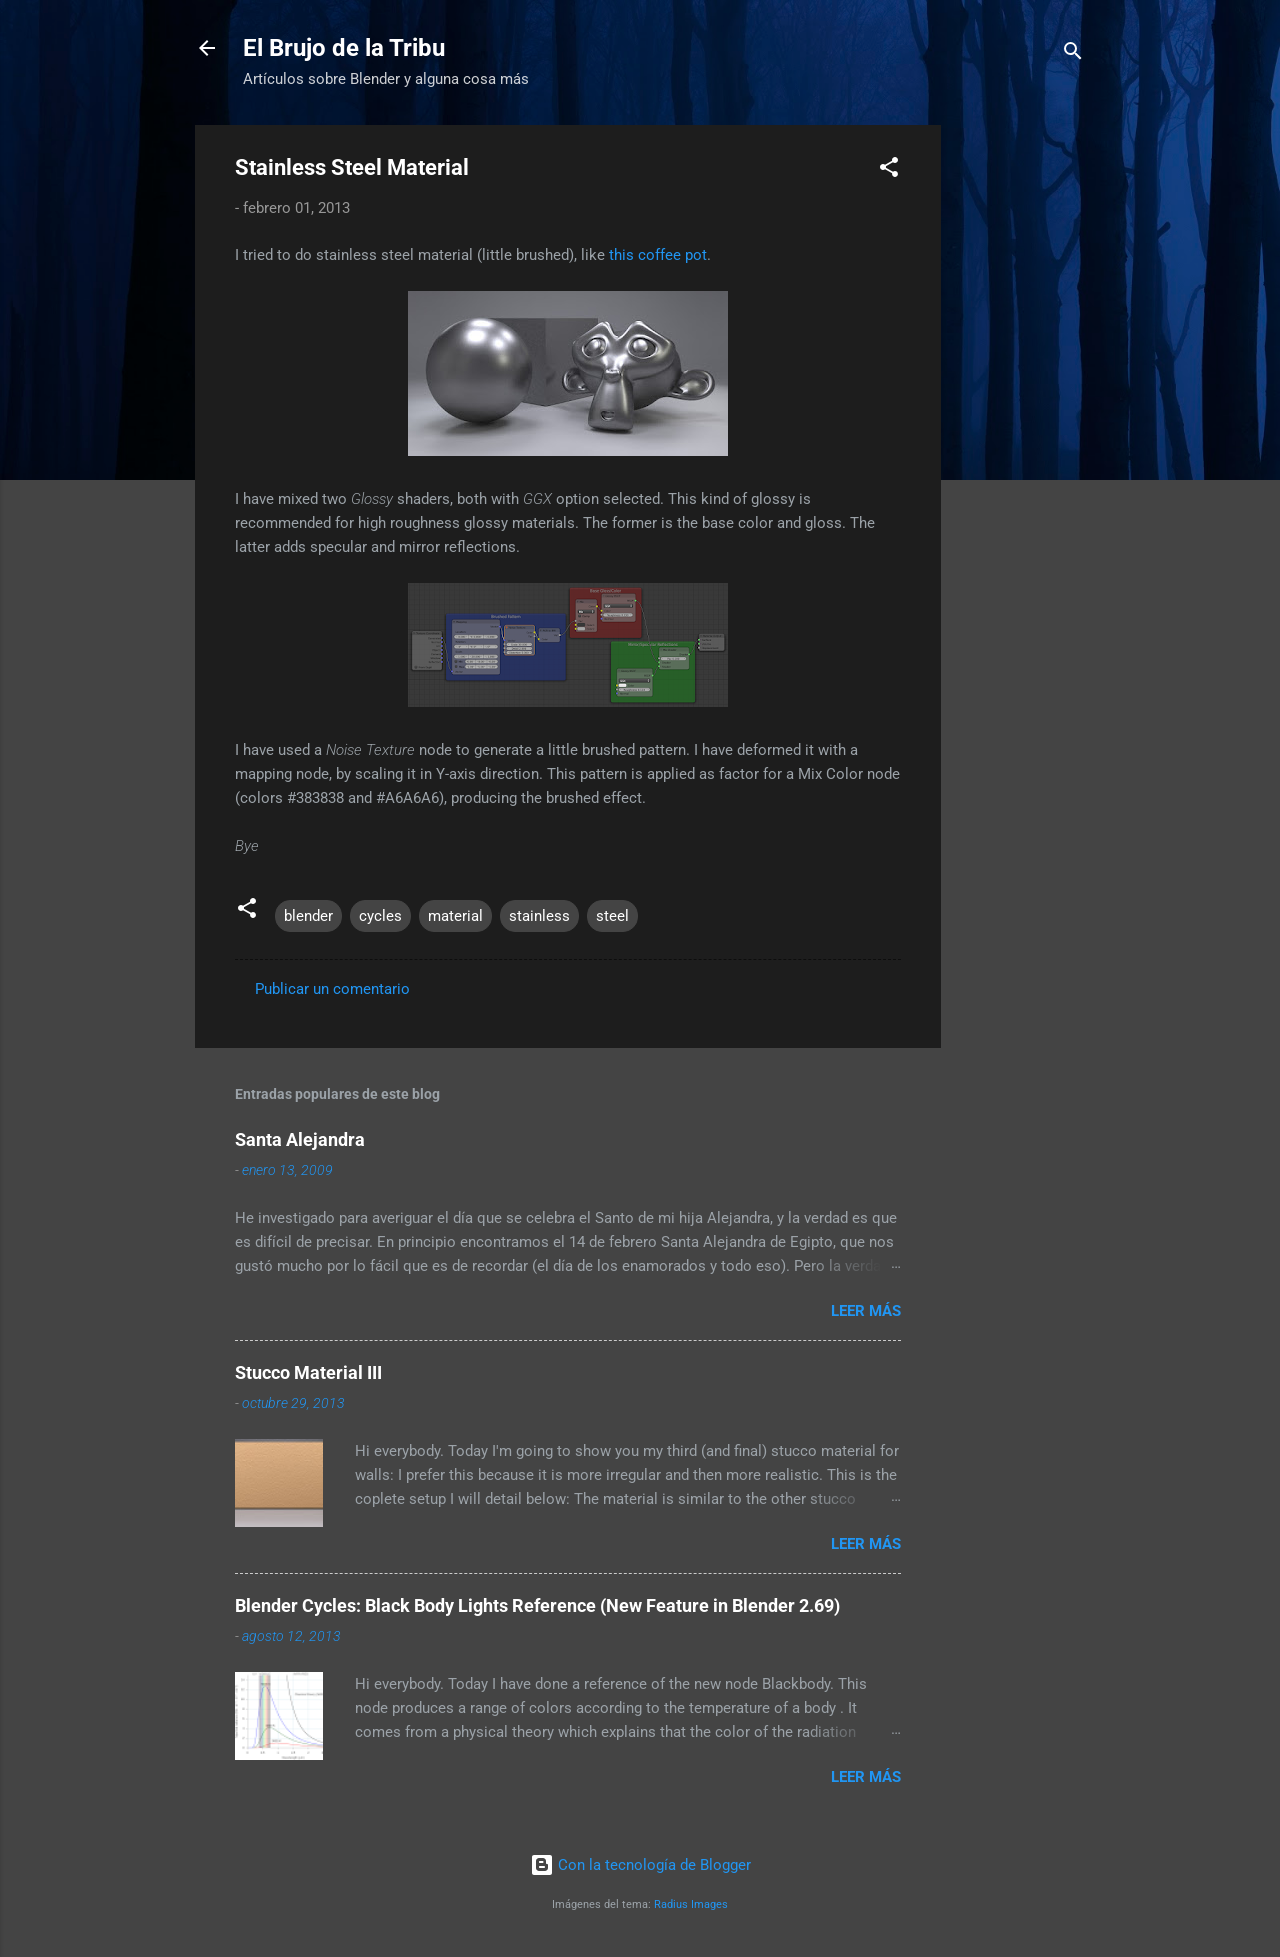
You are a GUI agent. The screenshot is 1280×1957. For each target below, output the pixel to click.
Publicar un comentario (332, 989)
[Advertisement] (1107, 250)
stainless (539, 916)
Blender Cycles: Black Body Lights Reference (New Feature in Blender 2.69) (537, 1605)
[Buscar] (1073, 54)
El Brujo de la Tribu (344, 48)
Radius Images (691, 1904)
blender (308, 916)
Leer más (866, 1311)
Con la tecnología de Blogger (640, 1865)
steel (612, 916)
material (455, 916)
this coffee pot (658, 255)
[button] (889, 170)
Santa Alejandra (300, 1139)
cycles (380, 916)
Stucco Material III (308, 1372)
